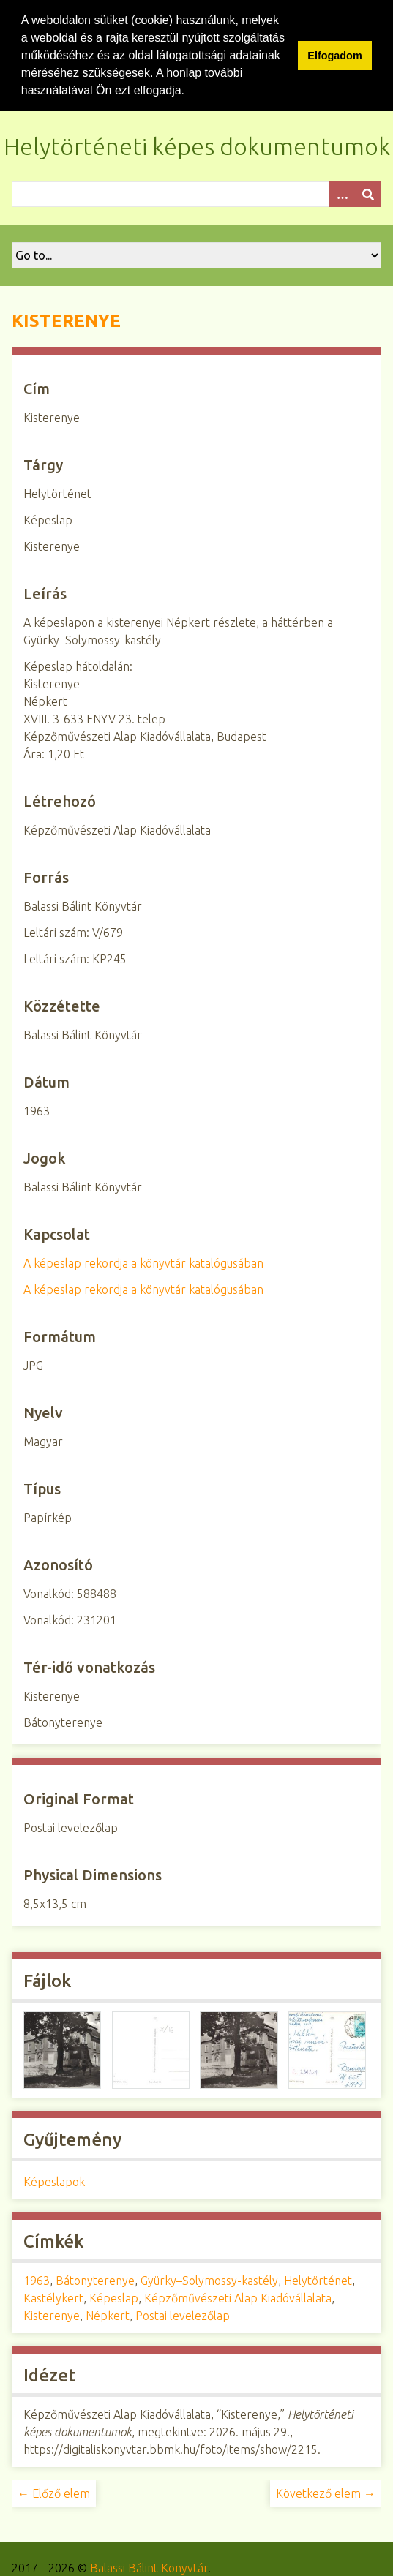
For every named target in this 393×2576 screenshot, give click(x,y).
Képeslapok (54, 2181)
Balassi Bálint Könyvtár (149, 2568)
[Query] (196, 194)
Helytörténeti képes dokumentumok (197, 146)
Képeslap (113, 2298)
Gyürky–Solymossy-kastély (209, 2280)
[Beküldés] (368, 194)
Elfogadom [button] (334, 55)
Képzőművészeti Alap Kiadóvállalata (238, 2298)
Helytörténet (318, 2280)
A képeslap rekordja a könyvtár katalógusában (143, 1263)
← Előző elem (54, 2493)
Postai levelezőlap (182, 2315)
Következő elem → (325, 2493)
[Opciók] (342, 194)
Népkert (108, 2315)
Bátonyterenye (95, 2280)
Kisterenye (51, 2315)
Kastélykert (53, 2298)
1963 (36, 2280)
